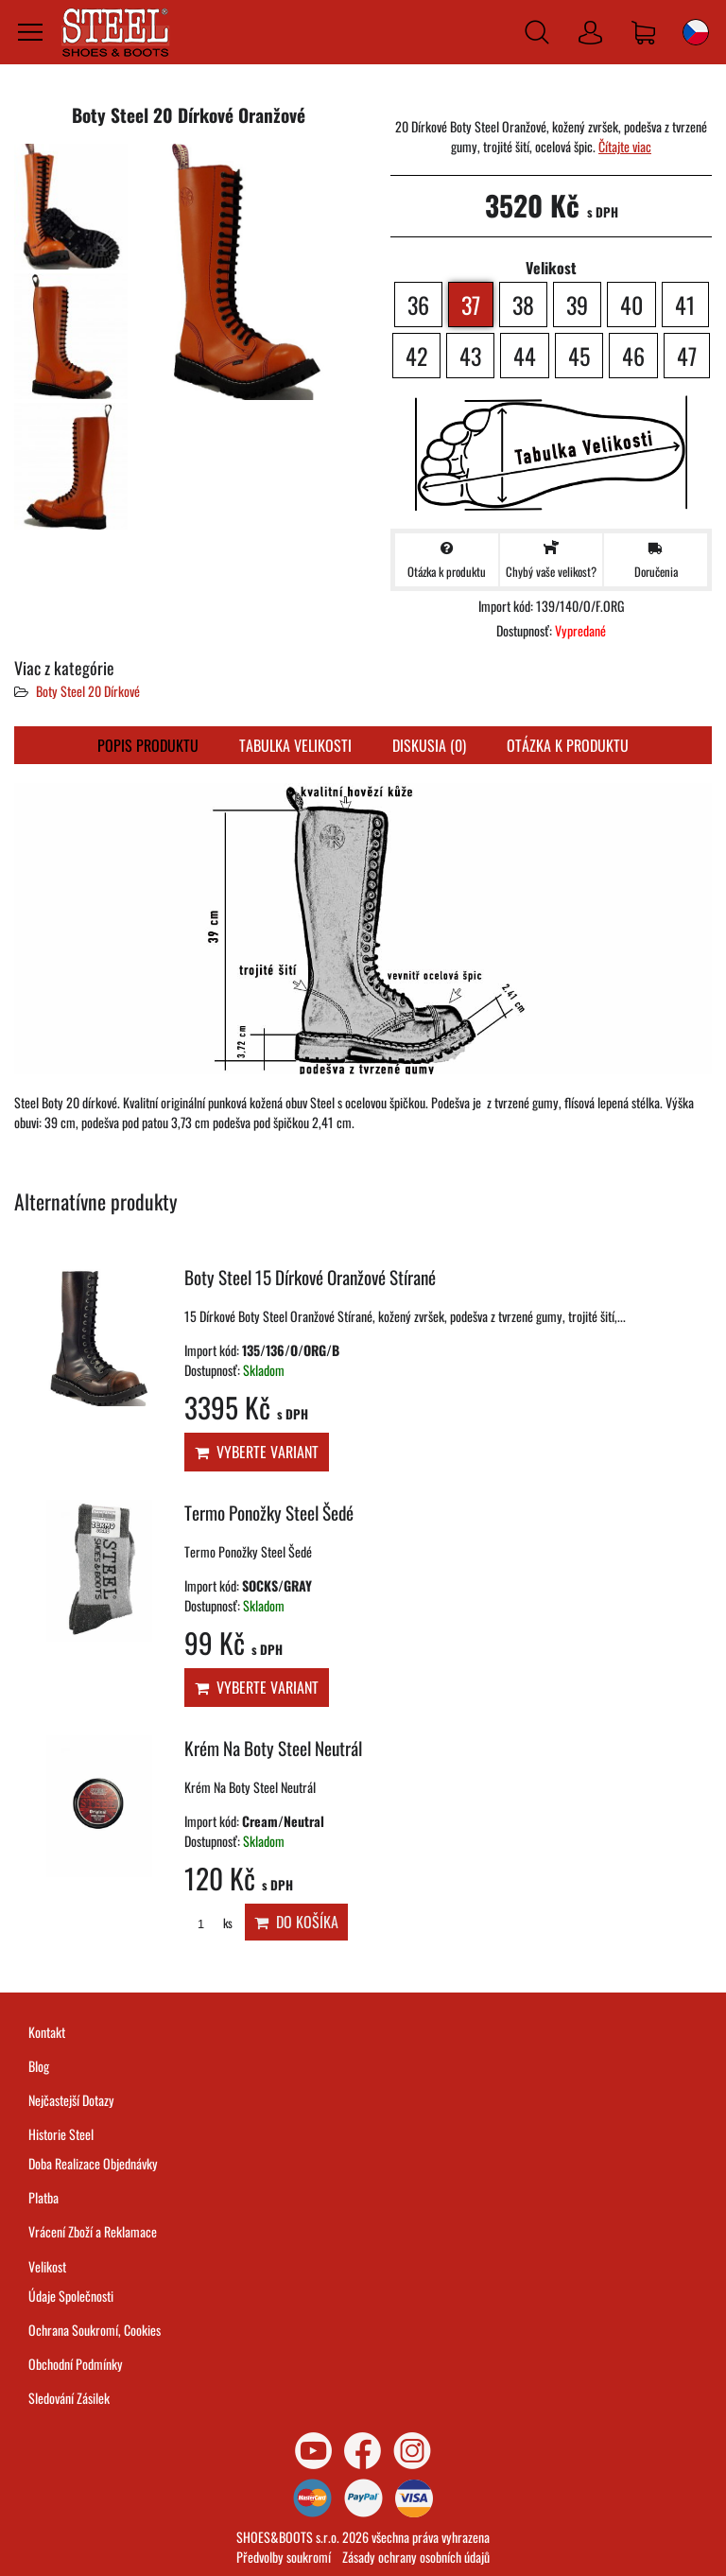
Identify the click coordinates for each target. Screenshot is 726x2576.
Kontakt (46, 2032)
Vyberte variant (257, 1451)
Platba (43, 2197)
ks (208, 1923)
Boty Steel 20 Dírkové (88, 691)
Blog (38, 2066)
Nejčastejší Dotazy (71, 2100)
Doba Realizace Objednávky (93, 2163)
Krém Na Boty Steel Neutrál (273, 1748)
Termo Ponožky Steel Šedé (269, 1512)
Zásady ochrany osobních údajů (416, 2557)
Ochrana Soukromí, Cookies (94, 2330)
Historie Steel (61, 2134)
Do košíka (296, 1921)
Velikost (47, 2266)
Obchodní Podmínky (75, 2364)
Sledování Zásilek (69, 2398)
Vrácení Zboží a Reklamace (92, 2231)
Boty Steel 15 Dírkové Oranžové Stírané (310, 1277)
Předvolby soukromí (283, 2557)
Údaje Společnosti (70, 2296)
